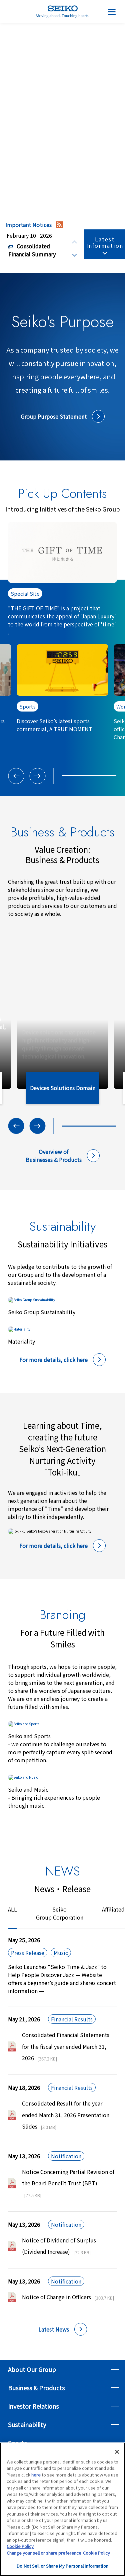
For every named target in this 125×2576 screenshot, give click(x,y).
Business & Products (36, 2387)
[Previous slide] (74, 242)
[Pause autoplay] (106, 179)
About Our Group (32, 2369)
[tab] (22, 179)
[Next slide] (74, 254)
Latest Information (104, 242)
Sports (17, 2442)
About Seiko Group (63, 84)
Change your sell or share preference (44, 2554)
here (36, 2476)
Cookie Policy (20, 2548)
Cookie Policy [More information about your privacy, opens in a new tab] (96, 2554)
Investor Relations (33, 2406)
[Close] (117, 2453)
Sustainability (27, 2424)
